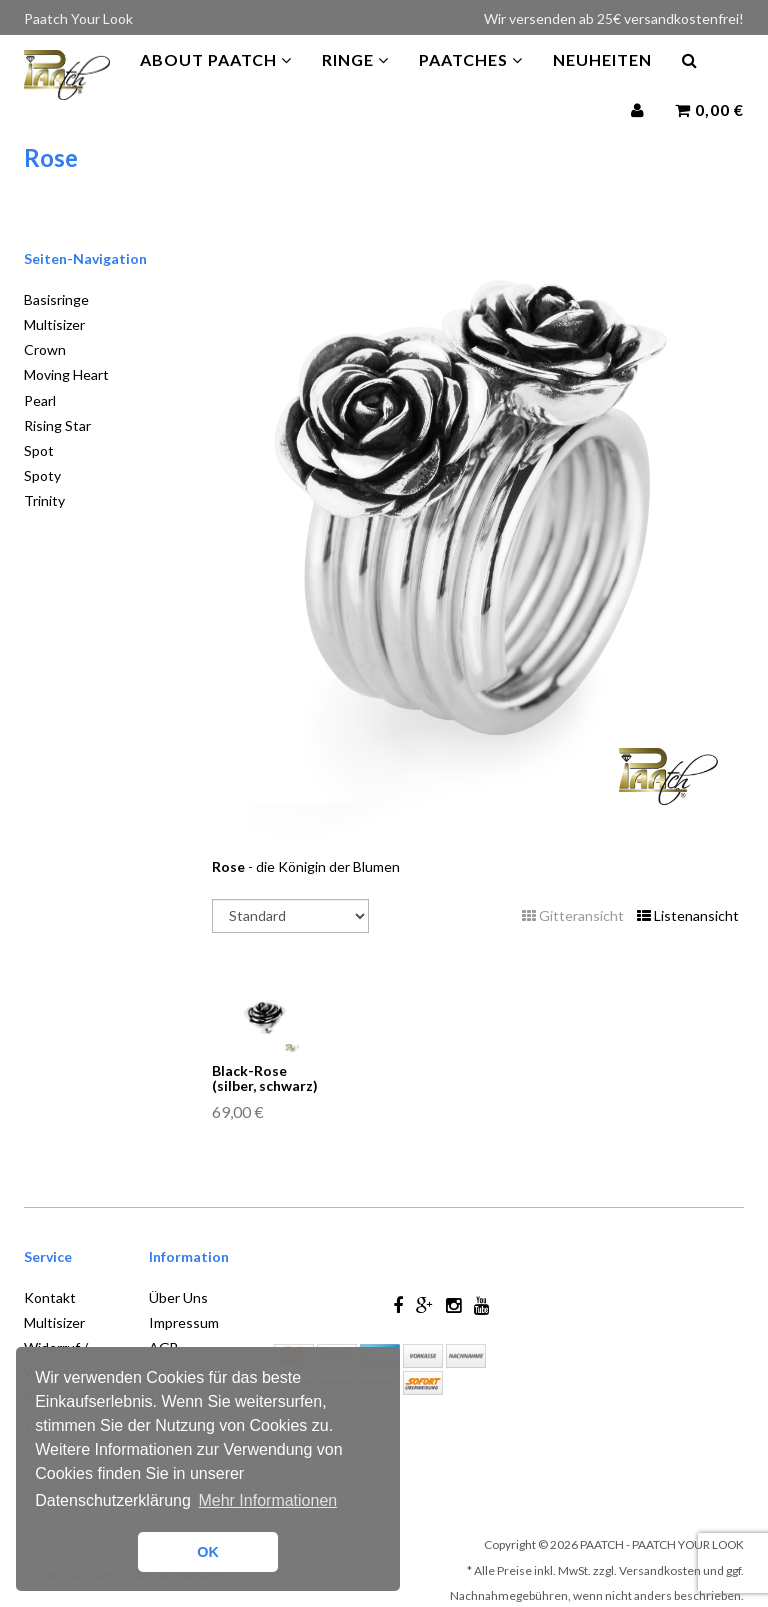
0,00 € (709, 129)
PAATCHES (471, 79)
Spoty (42, 475)
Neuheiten (602, 79)
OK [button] (208, 1552)
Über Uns (178, 1297)
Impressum (184, 1322)
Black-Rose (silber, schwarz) (265, 1078)
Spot (39, 450)
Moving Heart (66, 374)
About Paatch (216, 79)
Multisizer (54, 324)
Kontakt (50, 1297)
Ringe (355, 79)
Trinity (44, 500)
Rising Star (57, 425)
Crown (45, 349)
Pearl (40, 400)
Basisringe (56, 299)
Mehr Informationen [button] (267, 1500)
